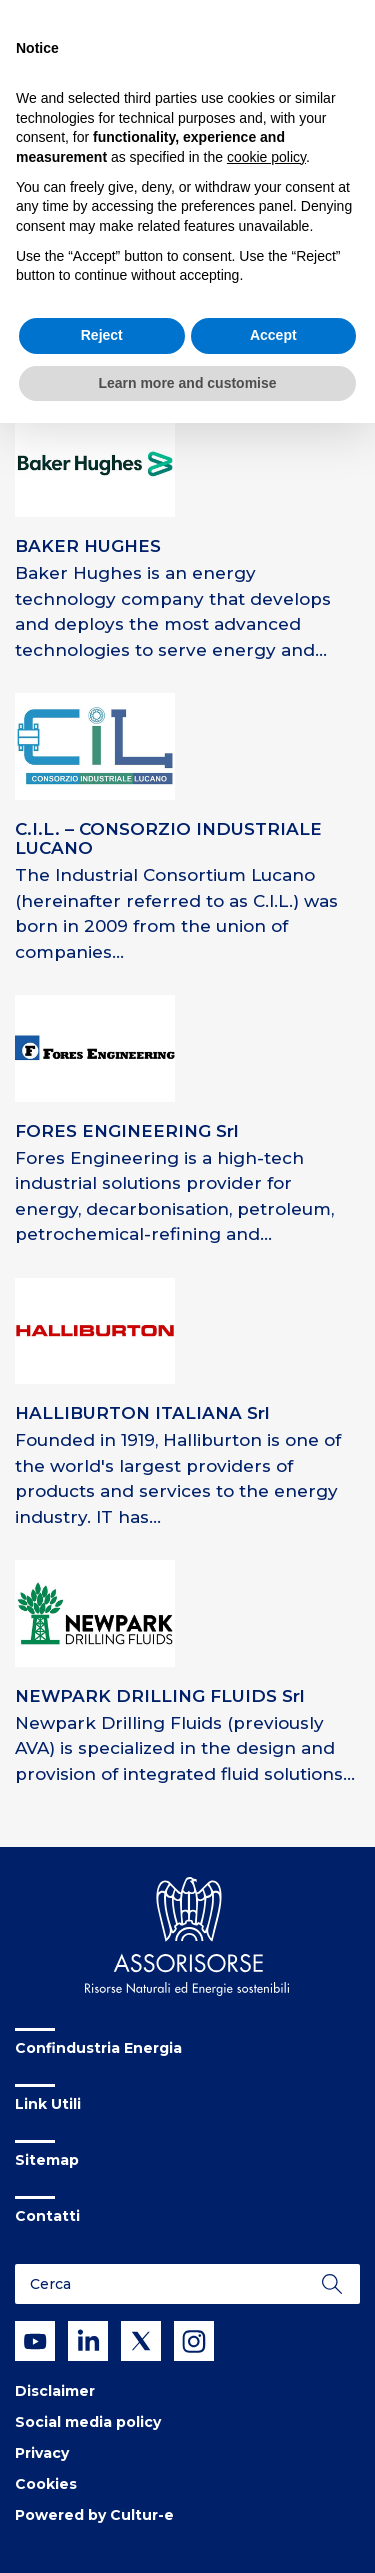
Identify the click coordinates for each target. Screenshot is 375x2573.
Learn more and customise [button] (187, 383)
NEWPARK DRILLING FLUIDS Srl (160, 1696)
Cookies (46, 2484)
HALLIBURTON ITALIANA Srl (142, 1413)
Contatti (47, 2216)
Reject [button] (102, 335)
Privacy (42, 2453)
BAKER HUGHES (88, 546)
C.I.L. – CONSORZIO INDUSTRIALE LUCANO (168, 838)
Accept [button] (273, 335)
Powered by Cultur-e (94, 2515)
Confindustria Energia (98, 2048)
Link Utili (48, 2104)
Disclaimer (55, 2391)
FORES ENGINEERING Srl (127, 1131)
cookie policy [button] (266, 157)
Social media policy (88, 2422)
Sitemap (47, 2160)
